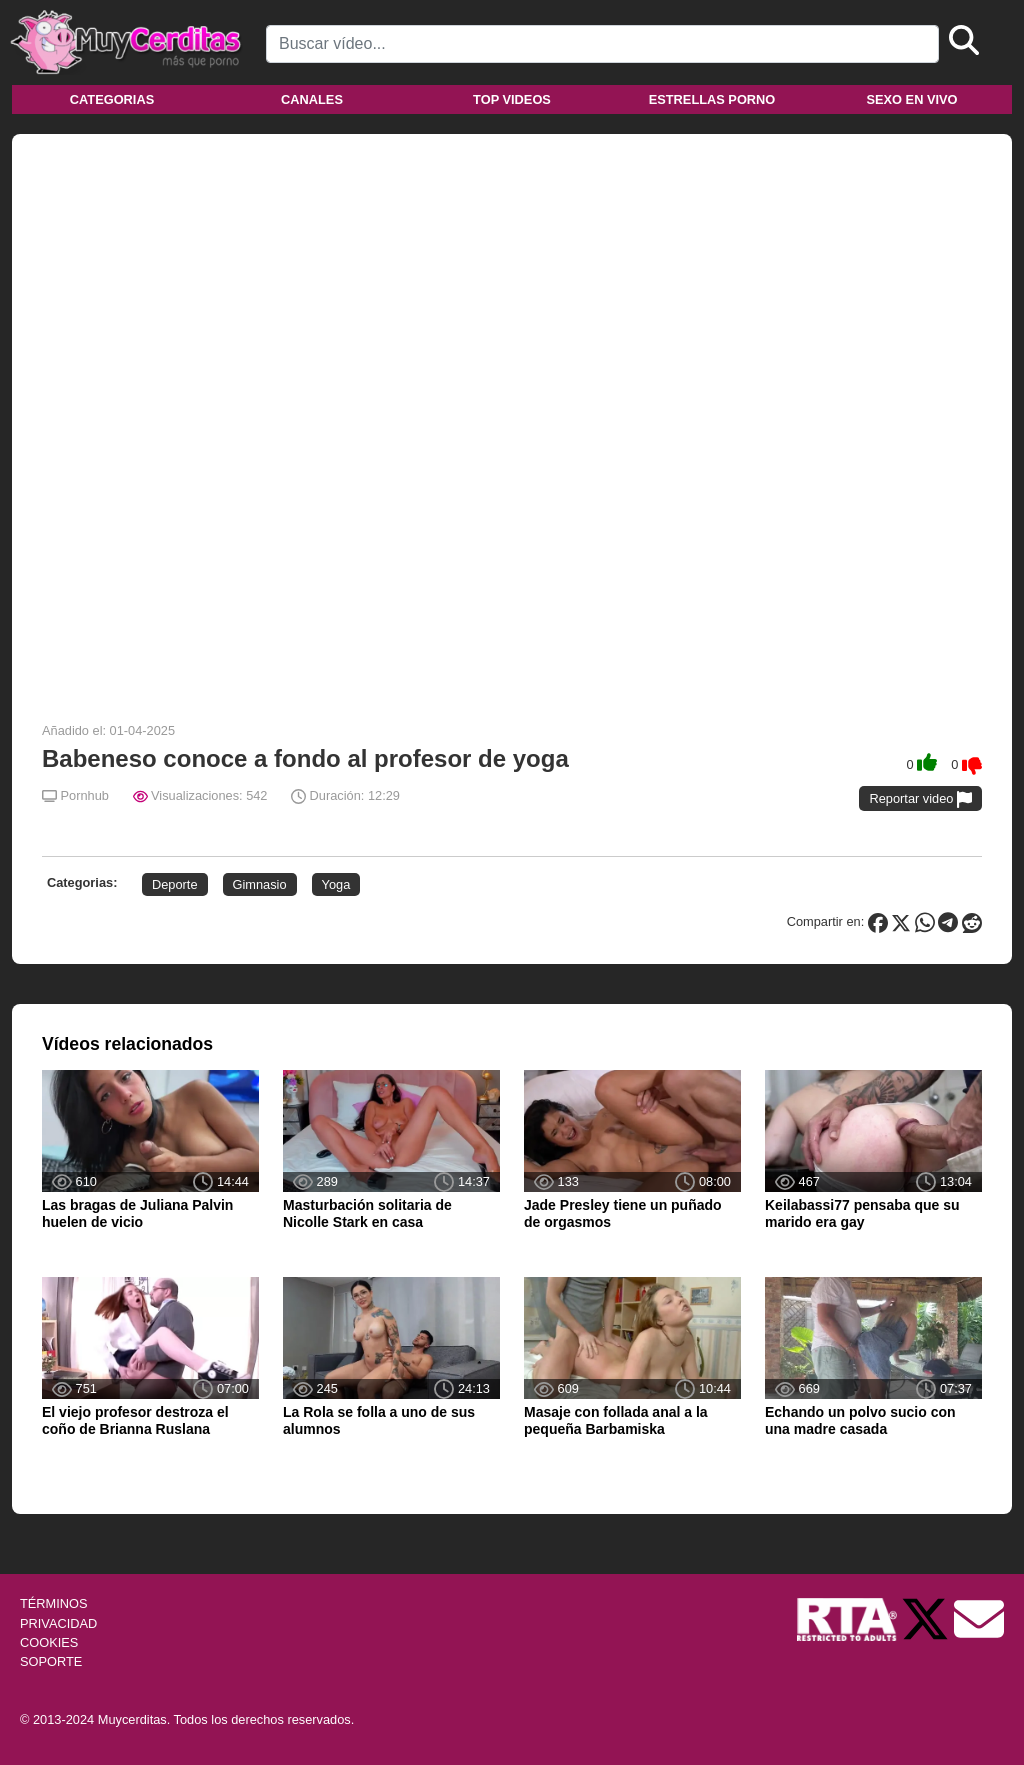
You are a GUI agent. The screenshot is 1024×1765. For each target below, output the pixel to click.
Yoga (336, 884)
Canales (312, 99)
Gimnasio (260, 884)
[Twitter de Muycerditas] (927, 1618)
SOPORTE (51, 1661)
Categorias (112, 99)
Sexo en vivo (911, 99)
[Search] (602, 44)
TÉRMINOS (54, 1603)
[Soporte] (979, 1618)
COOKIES (49, 1642)
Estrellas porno (712, 99)
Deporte (175, 884)
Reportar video (920, 799)
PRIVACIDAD (58, 1623)
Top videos (512, 99)
